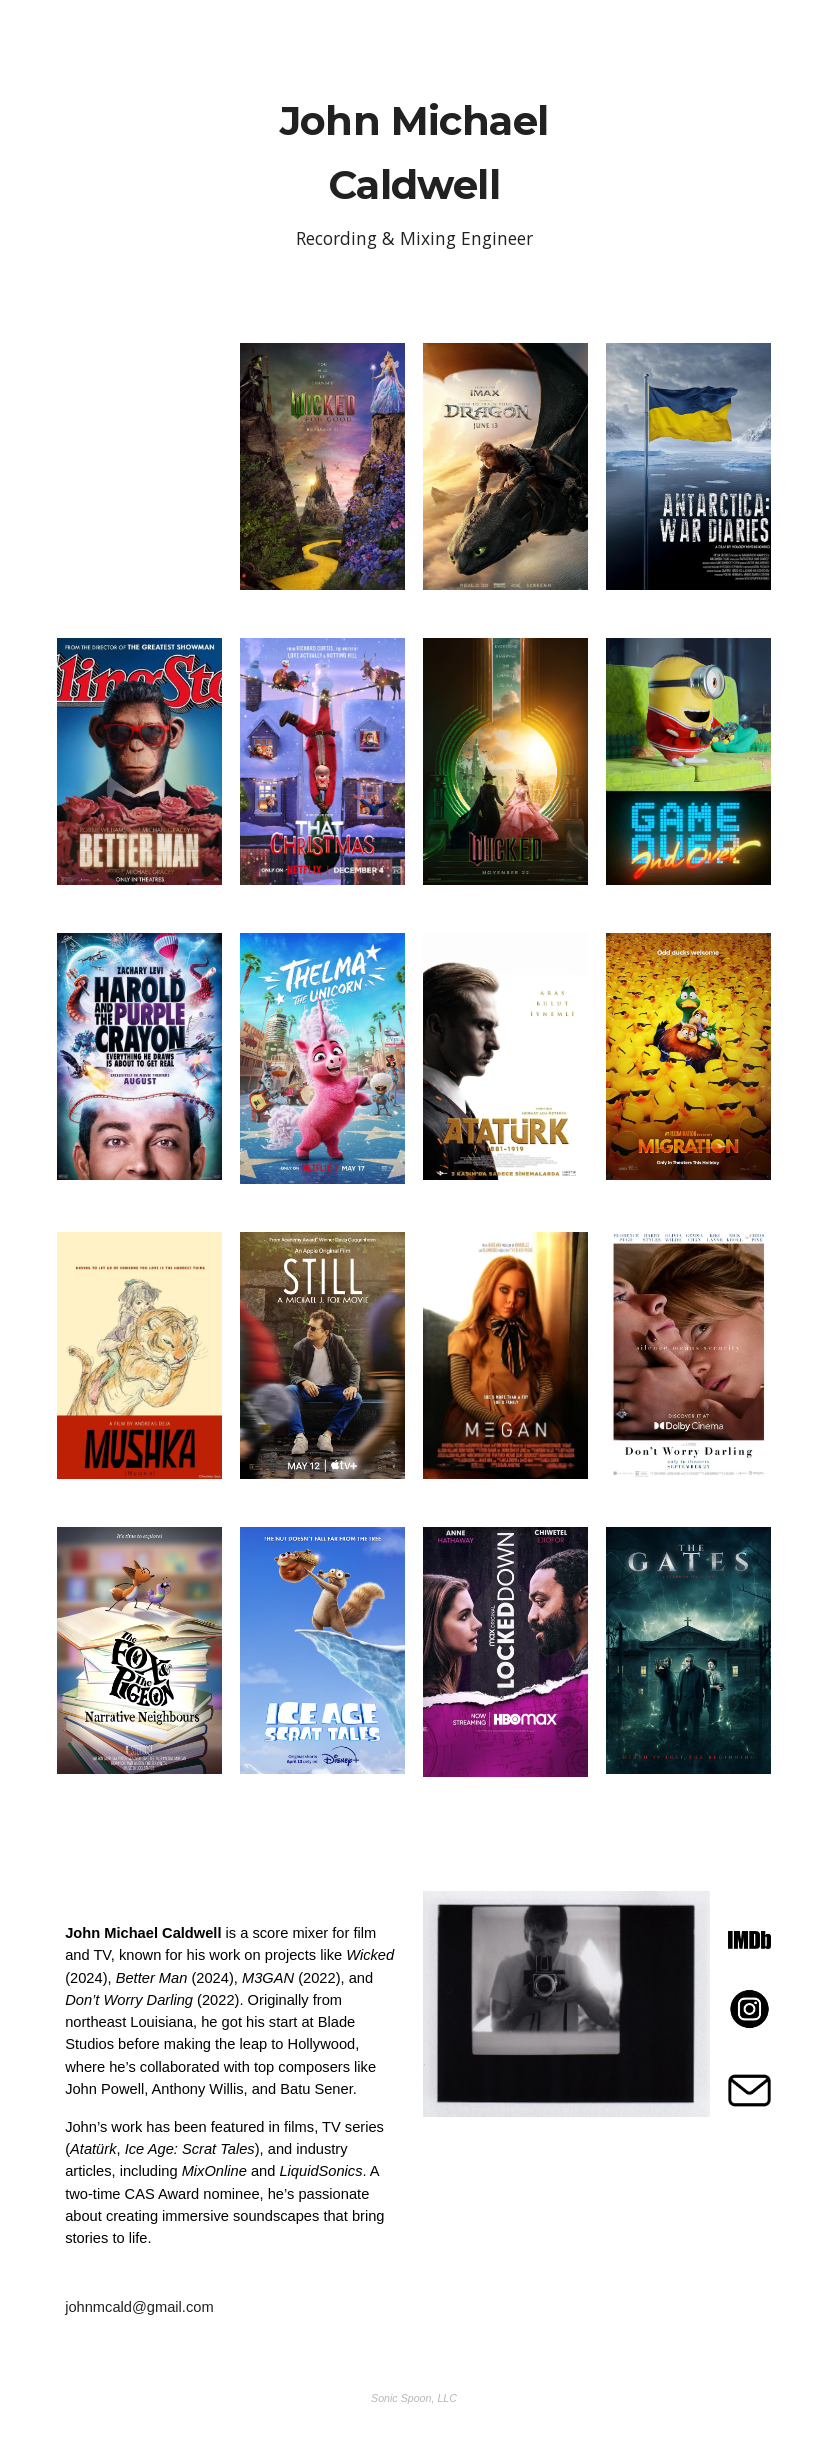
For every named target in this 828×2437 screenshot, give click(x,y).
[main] (414, 166)
